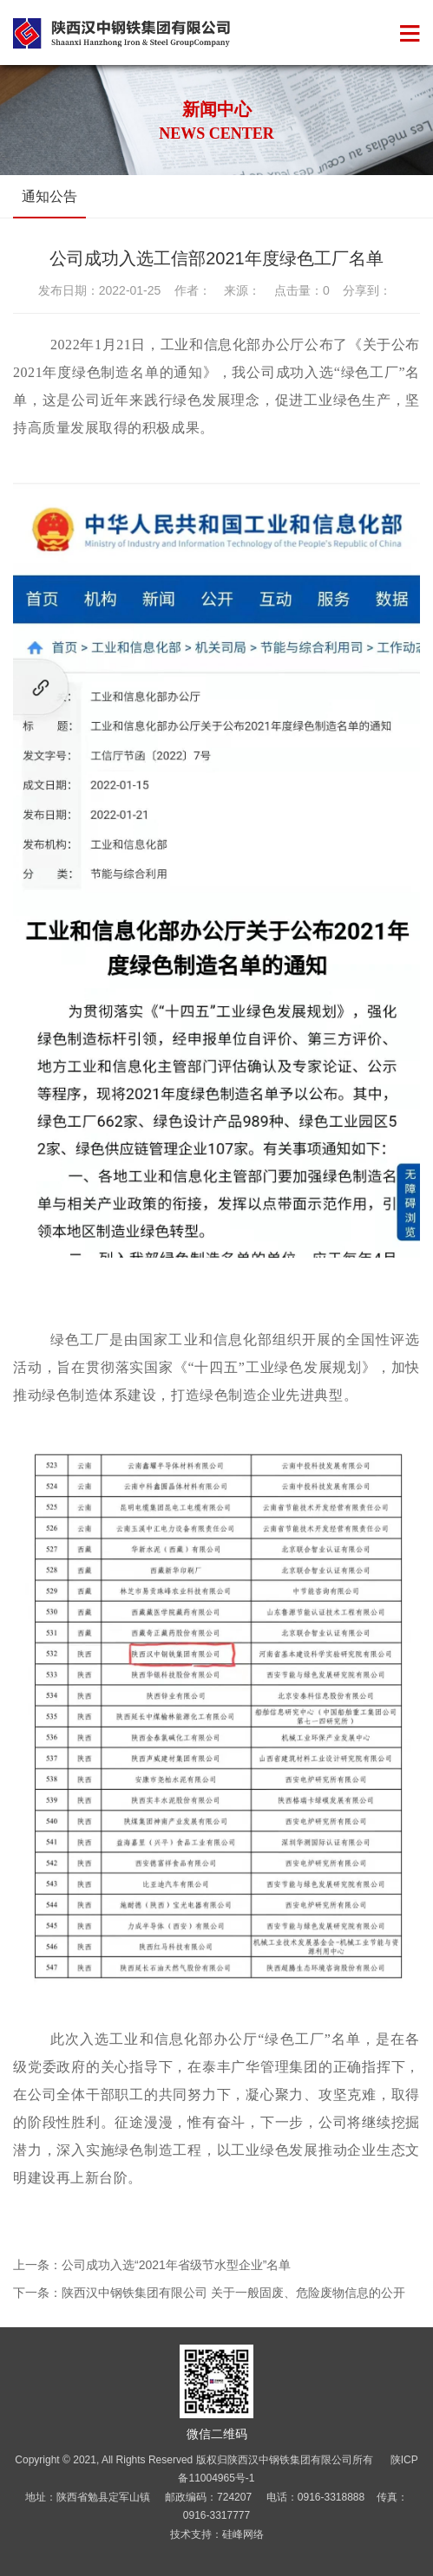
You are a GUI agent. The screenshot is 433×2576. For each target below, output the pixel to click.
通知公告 (49, 196)
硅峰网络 (243, 2534)
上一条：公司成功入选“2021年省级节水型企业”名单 (152, 2265)
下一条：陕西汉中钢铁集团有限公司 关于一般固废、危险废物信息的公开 (209, 2293)
